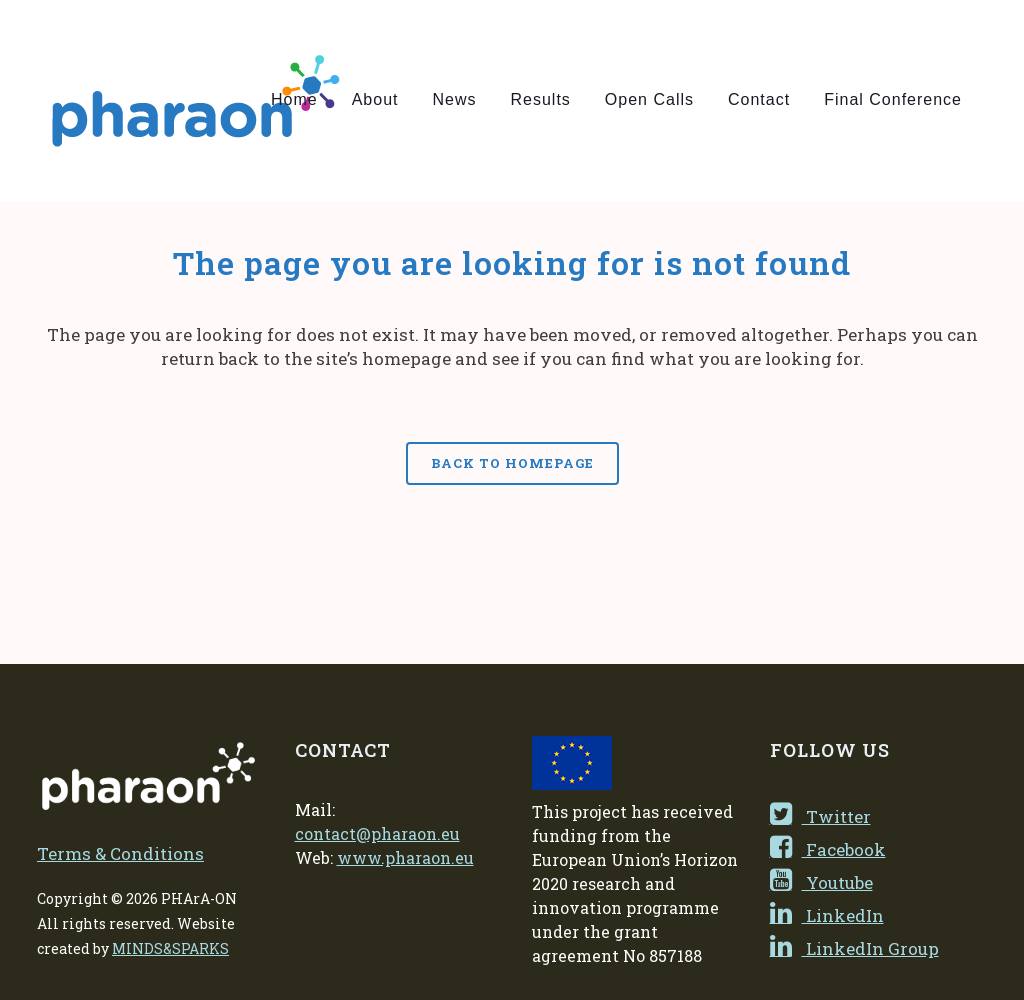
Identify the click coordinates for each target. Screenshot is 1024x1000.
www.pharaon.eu (405, 857)
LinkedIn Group (854, 948)
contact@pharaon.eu (377, 833)
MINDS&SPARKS (170, 948)
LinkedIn (827, 915)
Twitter (820, 816)
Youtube (821, 882)
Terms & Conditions (120, 853)
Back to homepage (512, 463)
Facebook (828, 849)
